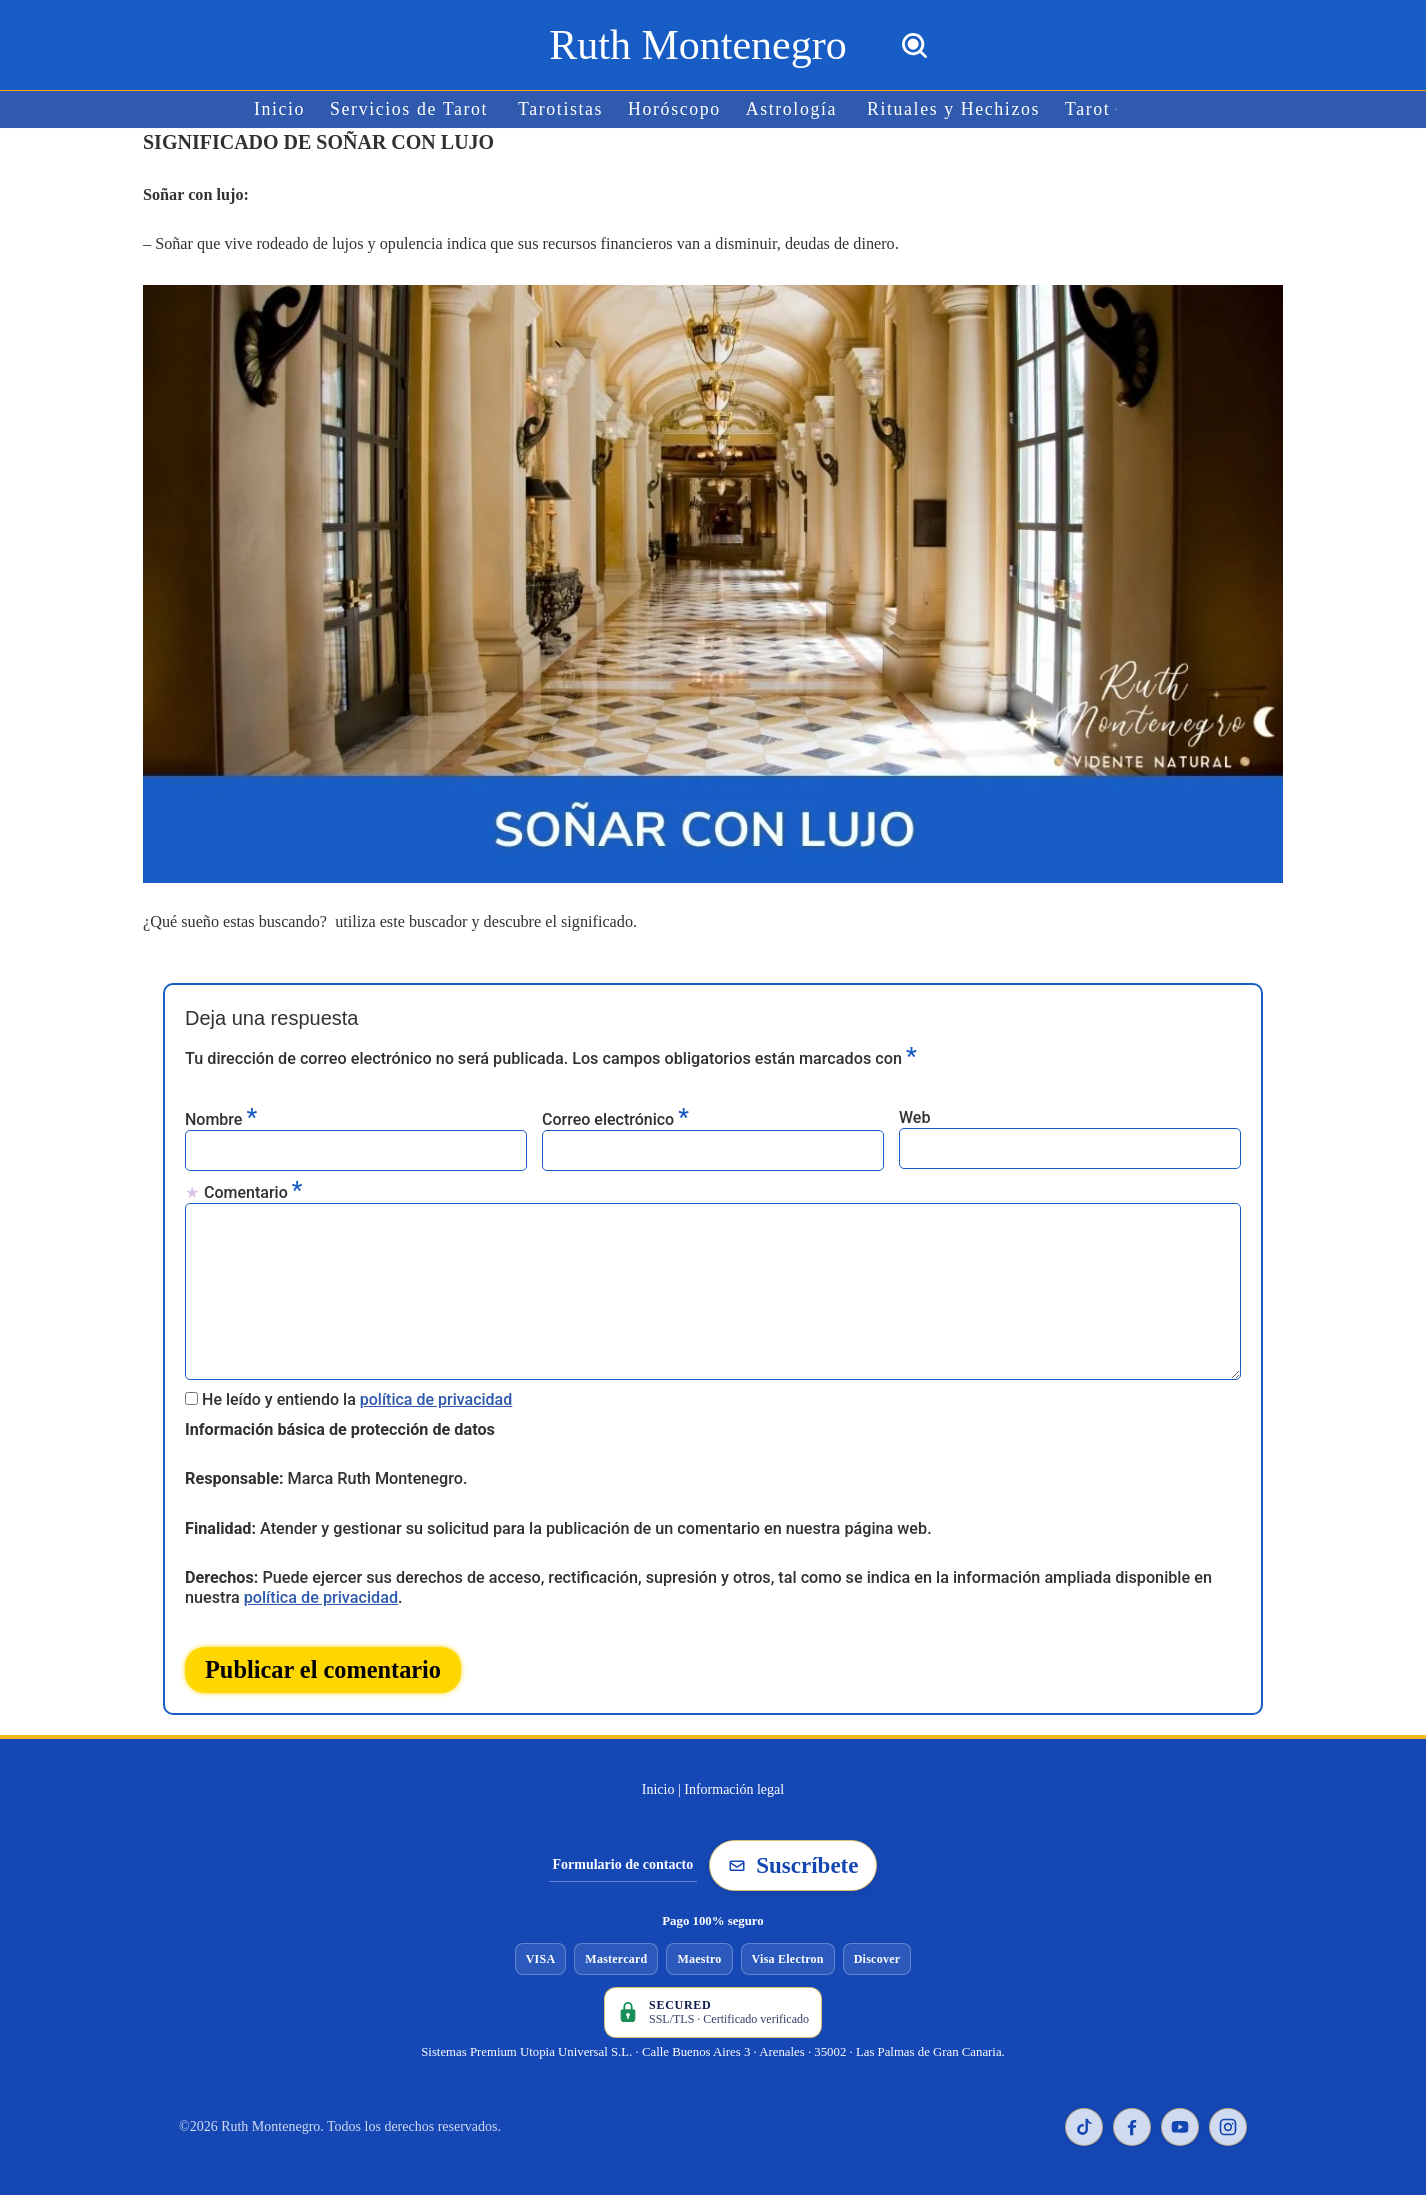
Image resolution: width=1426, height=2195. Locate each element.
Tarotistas (562, 109)
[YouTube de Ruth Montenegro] (1180, 2120)
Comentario (253, 1189)
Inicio (283, 109)
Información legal (734, 1782)
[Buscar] (914, 45)
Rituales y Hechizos (951, 109)
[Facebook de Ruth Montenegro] (1132, 2120)
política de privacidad (436, 1394)
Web (914, 1115)
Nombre (221, 1116)
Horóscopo (675, 109)
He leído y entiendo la (357, 1394)
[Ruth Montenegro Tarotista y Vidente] (697, 45)
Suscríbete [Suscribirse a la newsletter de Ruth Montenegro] (793, 1858)
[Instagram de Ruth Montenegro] (1228, 2120)
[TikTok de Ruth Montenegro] (1084, 2120)
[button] (1112, 109)
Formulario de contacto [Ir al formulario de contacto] (623, 1857)
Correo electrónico (615, 1116)
